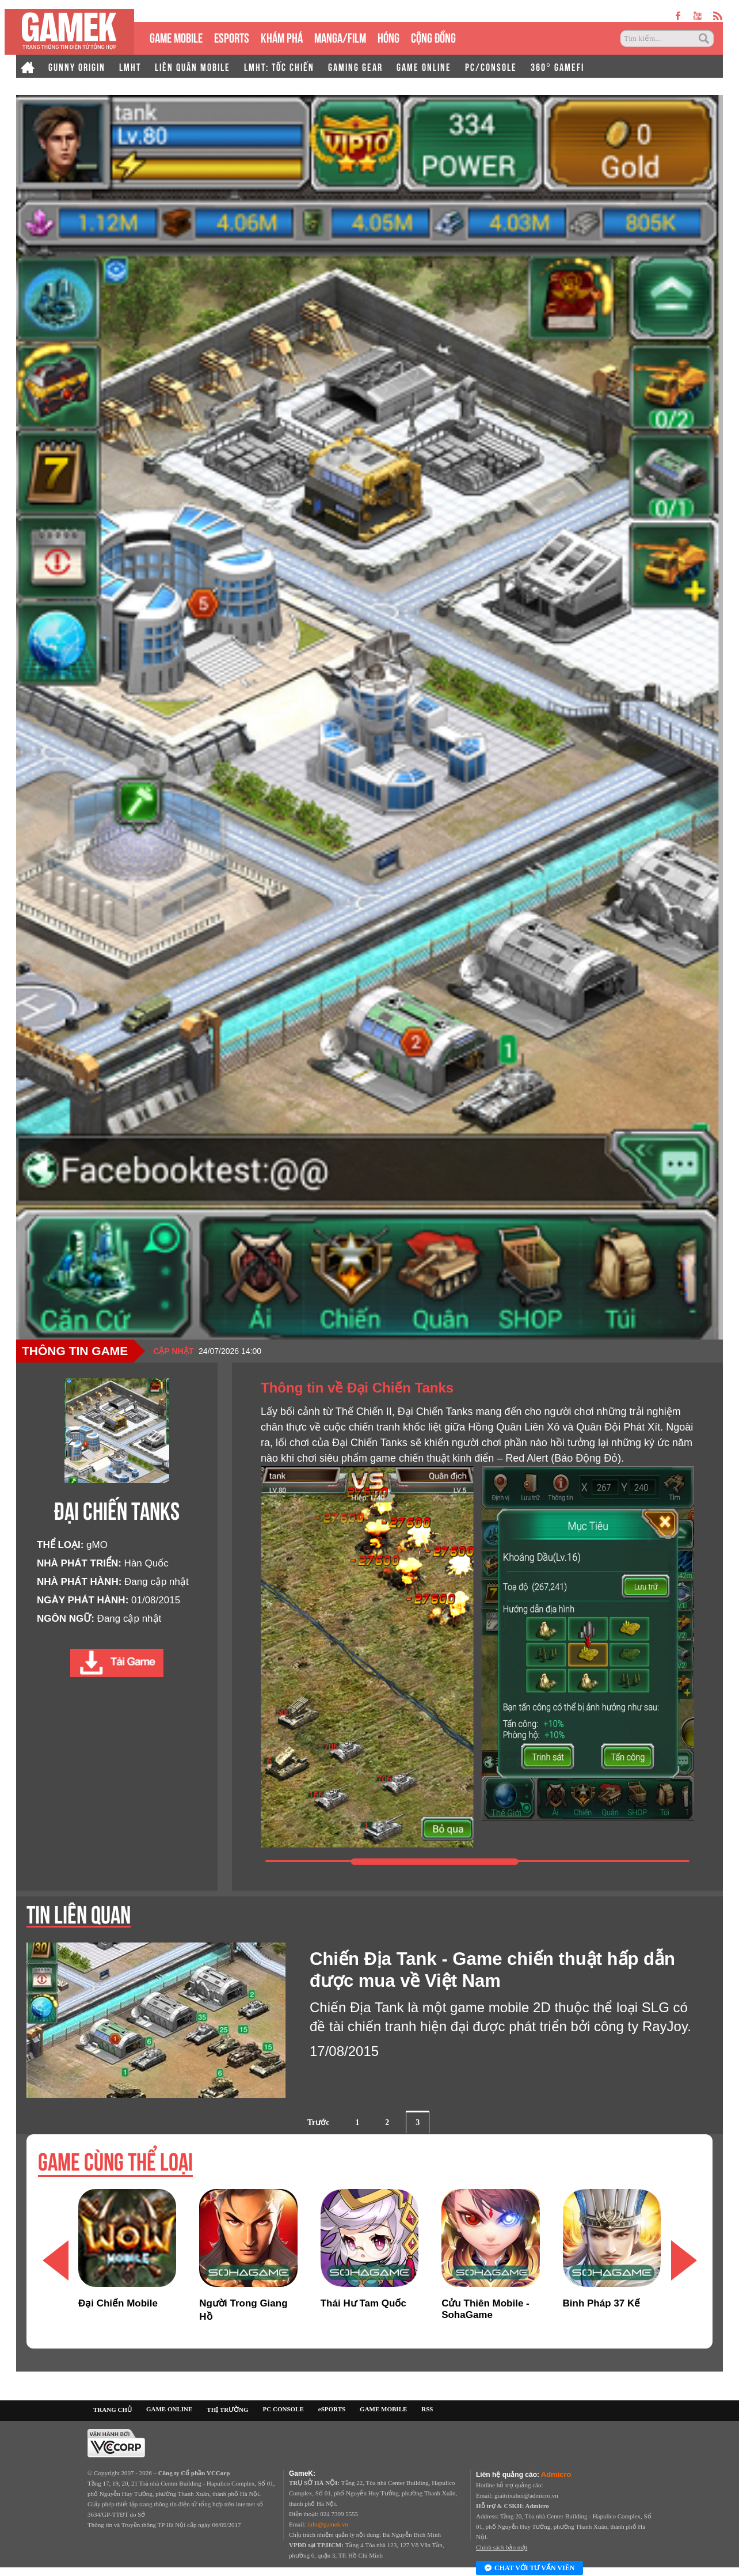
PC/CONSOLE (491, 66)
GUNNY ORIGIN (76, 66)
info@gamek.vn (327, 2524)
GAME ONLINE (424, 66)
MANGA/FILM (340, 36)
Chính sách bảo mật (501, 2547)
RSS (427, 2409)
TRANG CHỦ (112, 2409)
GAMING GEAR (355, 66)
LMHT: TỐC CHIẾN (279, 66)
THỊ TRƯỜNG (227, 2409)
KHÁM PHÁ (282, 36)
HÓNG (388, 36)
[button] (684, 2260)
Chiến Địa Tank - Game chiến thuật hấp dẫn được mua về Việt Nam (492, 1970)
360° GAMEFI (557, 66)
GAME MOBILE (176, 36)
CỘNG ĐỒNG (433, 36)
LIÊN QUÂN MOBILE (192, 66)
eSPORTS (231, 36)
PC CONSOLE (283, 2409)
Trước (318, 2122)
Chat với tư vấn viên (529, 2568)
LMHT (130, 66)
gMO (97, 1544)
